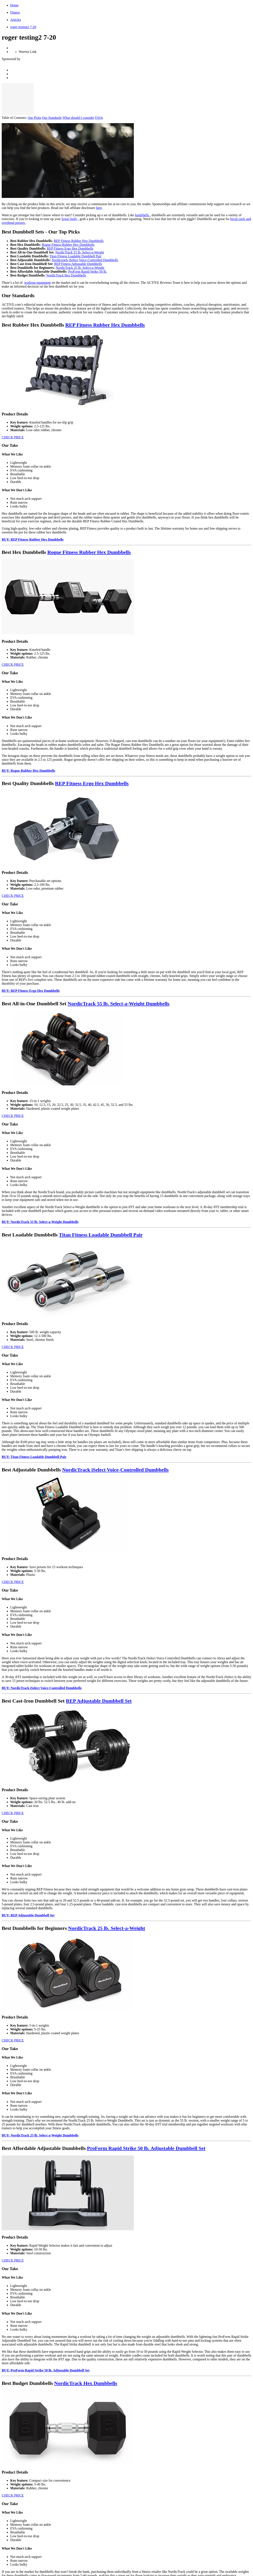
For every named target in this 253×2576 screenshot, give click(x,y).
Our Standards (52, 118)
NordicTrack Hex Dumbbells (85, 2383)
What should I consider (78, 118)
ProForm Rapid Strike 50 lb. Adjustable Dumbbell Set (146, 2148)
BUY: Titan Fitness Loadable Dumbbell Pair (34, 1457)
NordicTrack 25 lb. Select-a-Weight (106, 1928)
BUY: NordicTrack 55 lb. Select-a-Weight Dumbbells (40, 1222)
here (99, 208)
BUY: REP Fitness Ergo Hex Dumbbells (31, 991)
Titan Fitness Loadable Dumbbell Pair (101, 1235)
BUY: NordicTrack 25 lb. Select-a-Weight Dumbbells (40, 2135)
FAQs (99, 118)
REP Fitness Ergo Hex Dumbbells (92, 783)
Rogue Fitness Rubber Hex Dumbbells (89, 552)
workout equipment (37, 282)
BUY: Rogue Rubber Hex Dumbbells (28, 770)
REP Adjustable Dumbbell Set (99, 1701)
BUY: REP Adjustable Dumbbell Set (28, 1915)
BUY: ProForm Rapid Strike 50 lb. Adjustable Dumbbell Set (46, 2370)
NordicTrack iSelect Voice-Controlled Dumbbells (115, 1469)
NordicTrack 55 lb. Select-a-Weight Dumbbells (118, 1003)
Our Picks (34, 118)
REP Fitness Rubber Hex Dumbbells (105, 325)
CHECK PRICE (13, 437)
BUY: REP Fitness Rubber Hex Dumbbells (33, 539)
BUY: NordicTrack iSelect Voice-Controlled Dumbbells (42, 1688)
